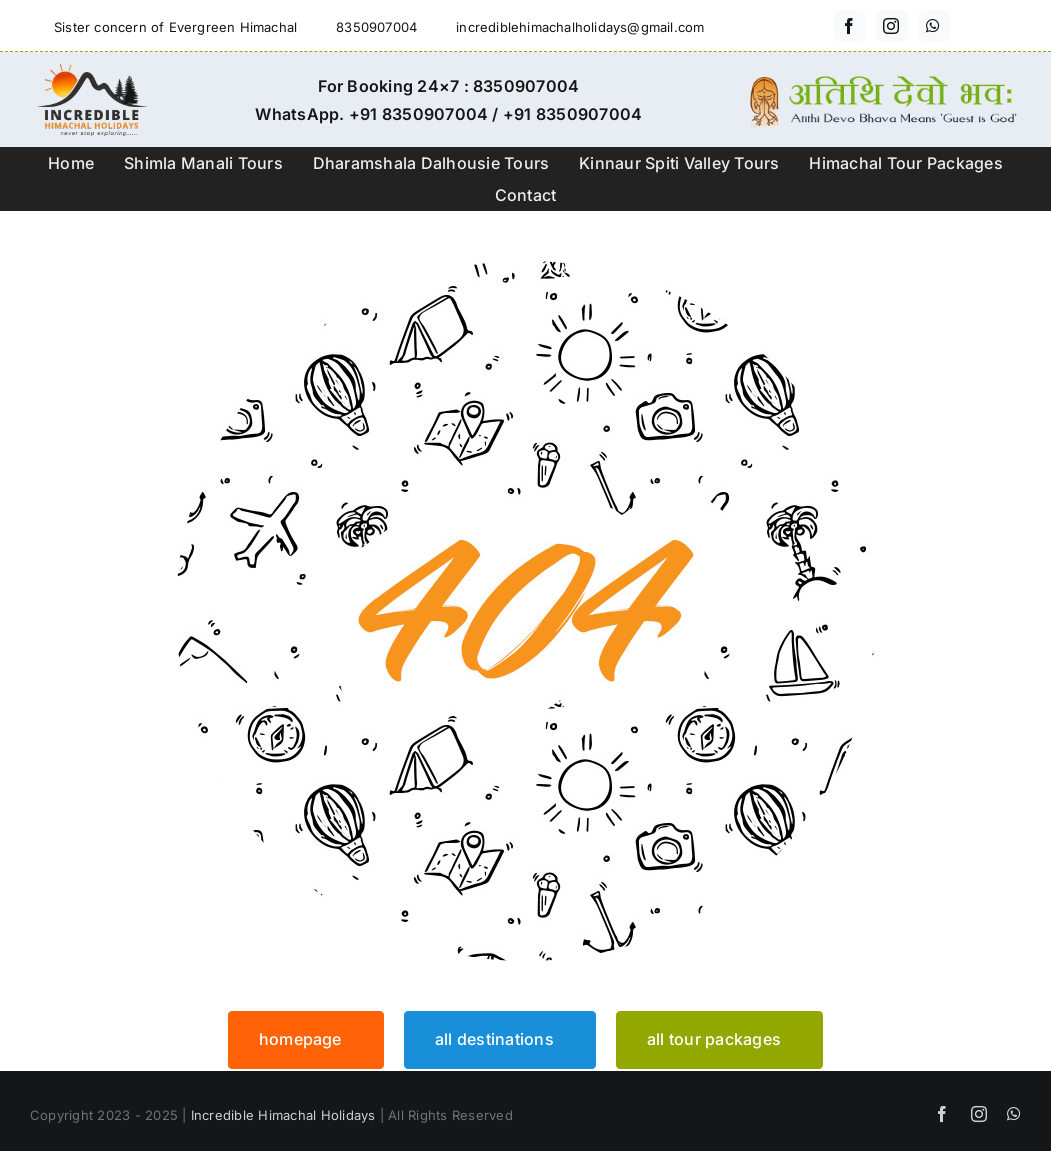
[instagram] (892, 26)
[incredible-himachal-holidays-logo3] (91, 72)
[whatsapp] (934, 26)
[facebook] (850, 26)
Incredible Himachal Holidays (283, 1115)
